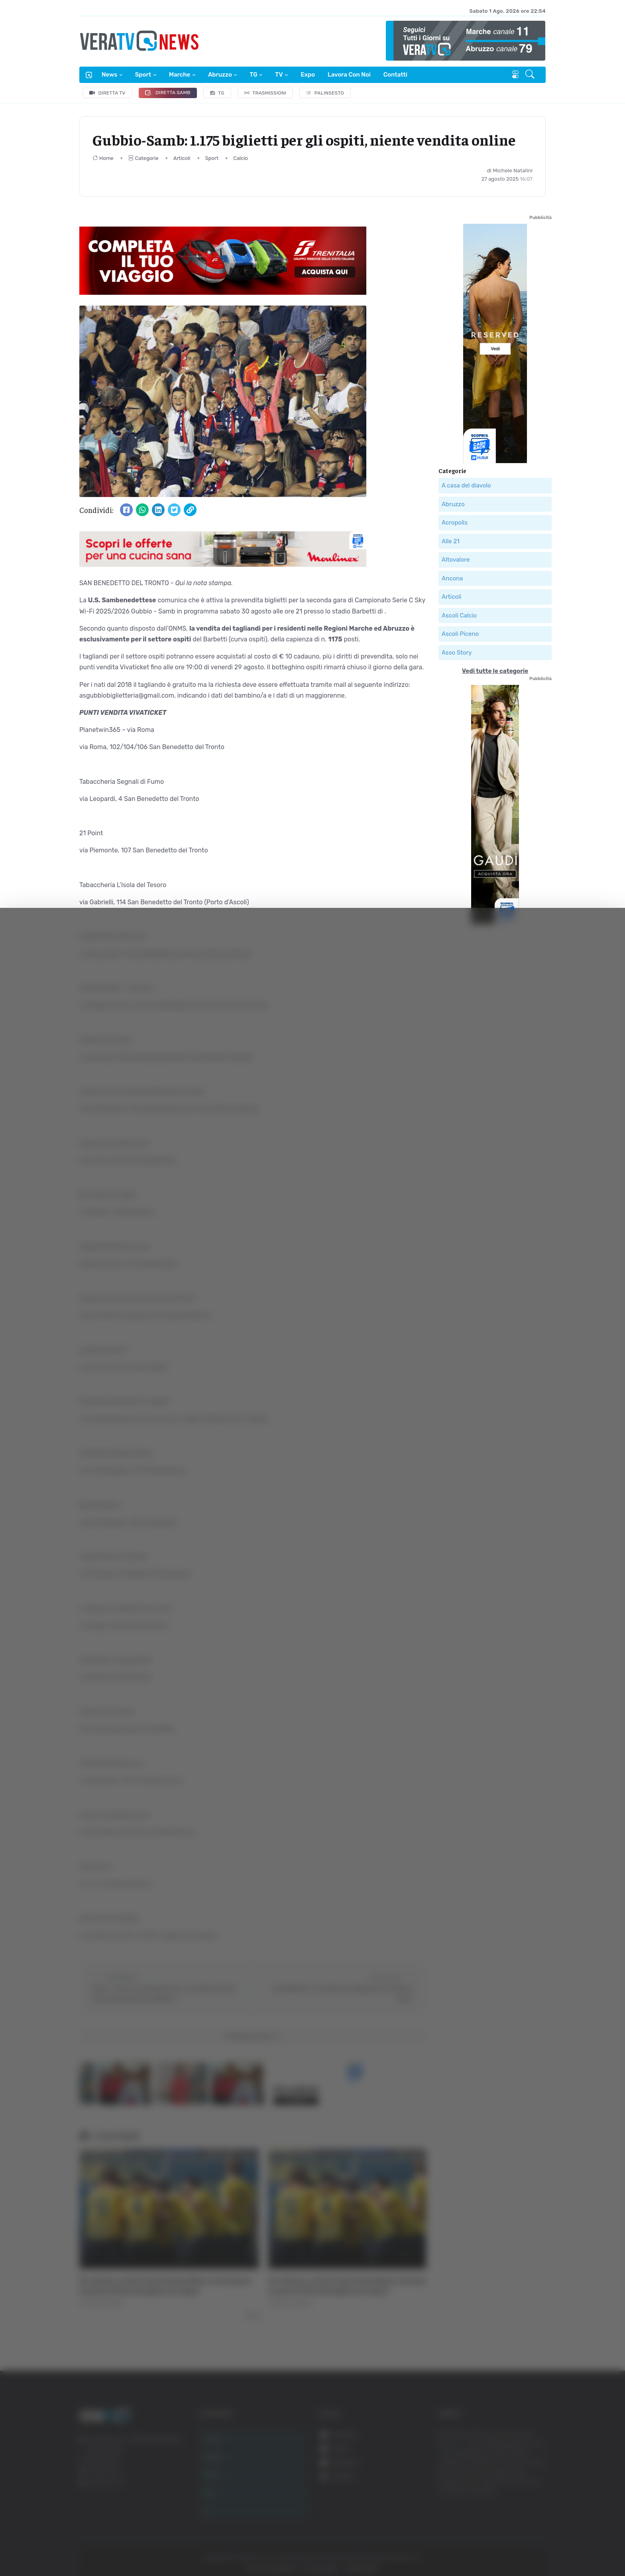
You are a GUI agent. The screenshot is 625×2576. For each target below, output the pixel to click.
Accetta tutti (536, 2479)
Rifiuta (536, 2531)
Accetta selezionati (536, 2505)
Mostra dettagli (141, 2547)
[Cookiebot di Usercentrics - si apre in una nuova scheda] (67, 2548)
